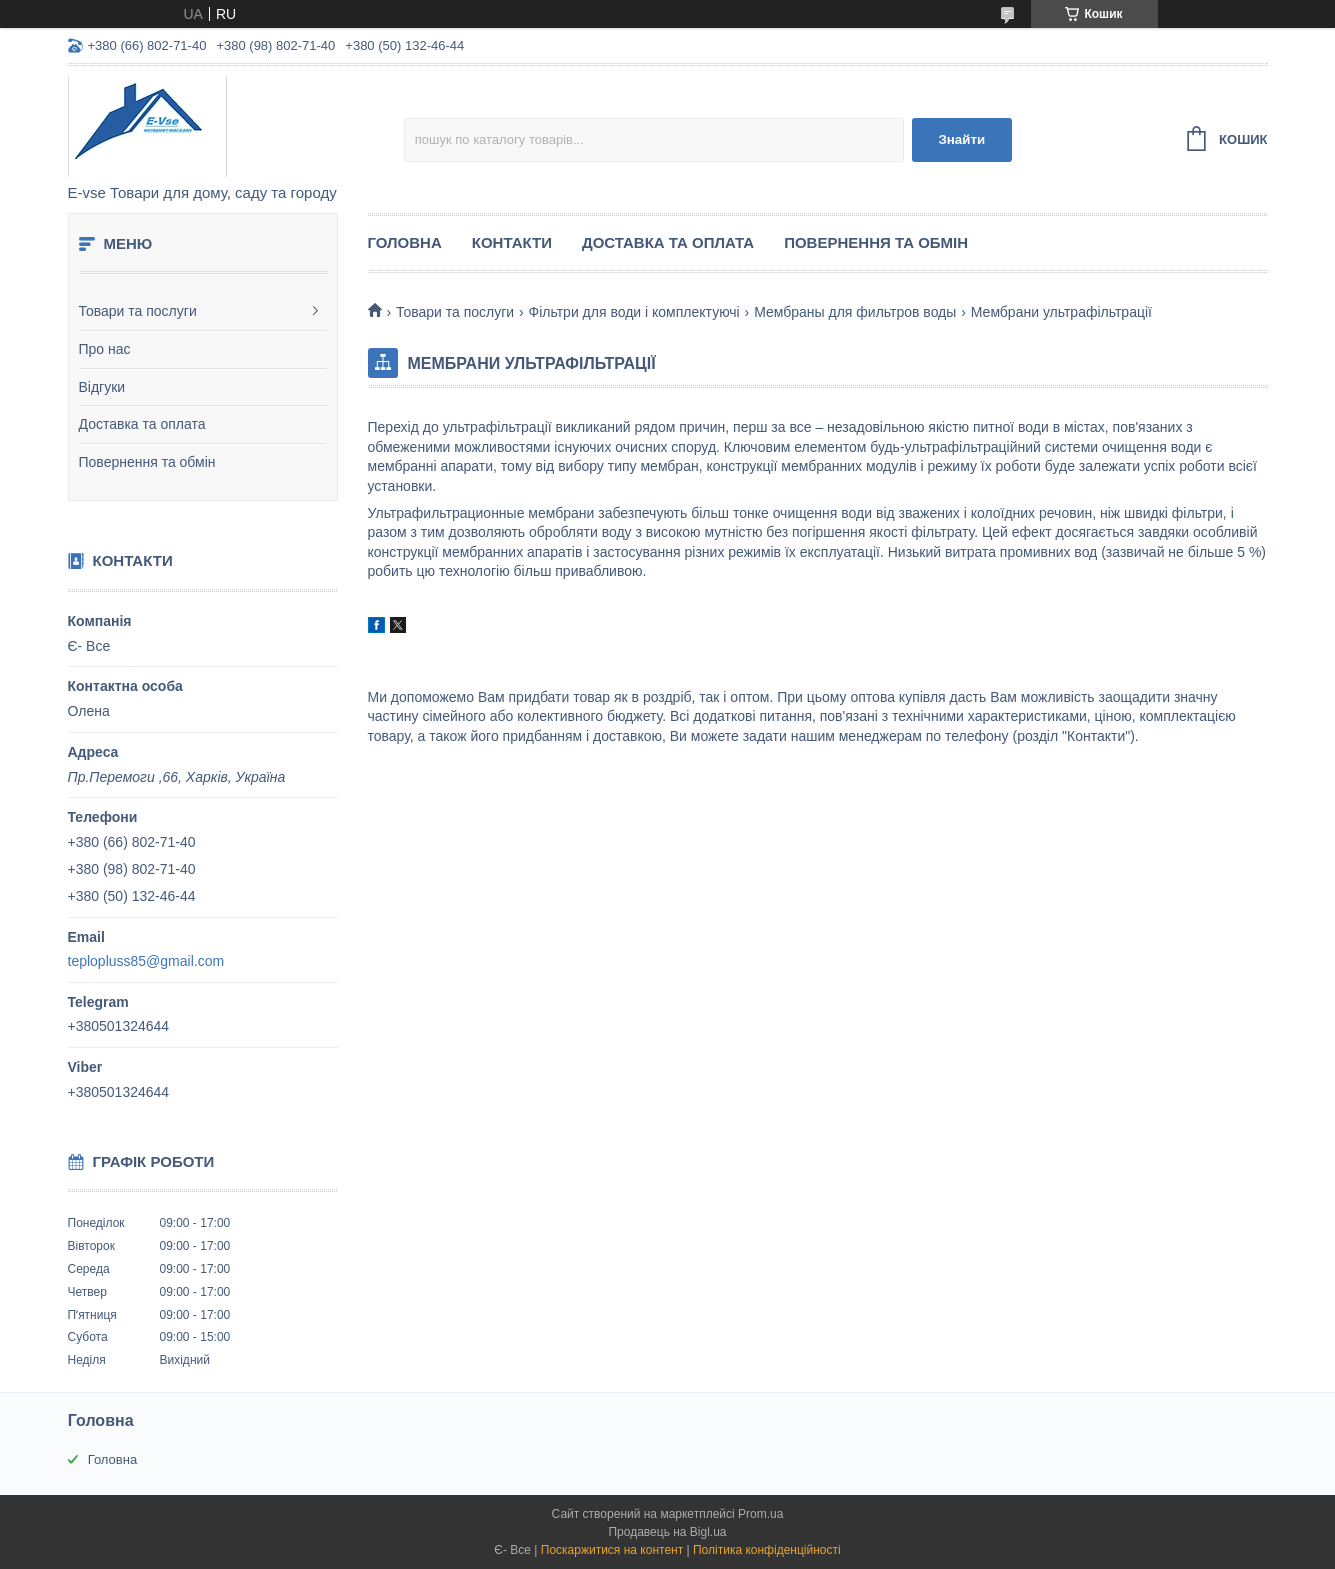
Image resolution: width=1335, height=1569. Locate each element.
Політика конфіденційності (767, 1550)
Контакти (512, 242)
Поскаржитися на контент (612, 1550)
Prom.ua (760, 1514)
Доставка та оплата (142, 424)
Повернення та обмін (147, 462)
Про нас (105, 349)
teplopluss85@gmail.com (146, 961)
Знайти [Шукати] (961, 139)
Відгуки (102, 387)
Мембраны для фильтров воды (855, 312)
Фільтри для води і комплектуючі (634, 312)
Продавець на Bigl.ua (667, 1532)
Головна (405, 242)
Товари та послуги (138, 311)
